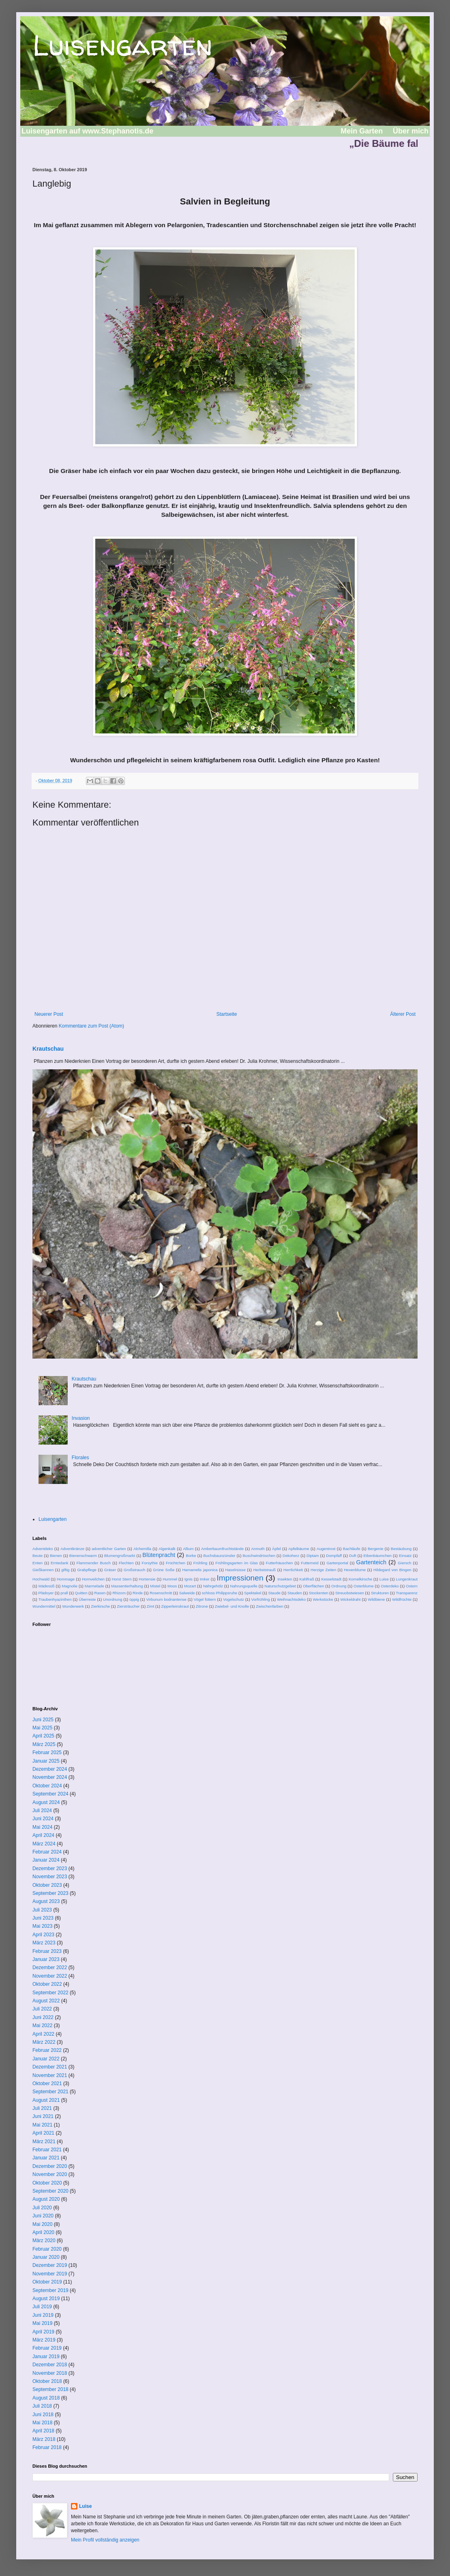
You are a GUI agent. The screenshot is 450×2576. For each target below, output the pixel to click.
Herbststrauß (264, 1570)
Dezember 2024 (49, 1769)
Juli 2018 (42, 2406)
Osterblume (364, 1586)
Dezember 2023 (49, 1868)
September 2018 (50, 2389)
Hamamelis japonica (199, 1570)
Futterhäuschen (279, 1563)
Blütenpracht (158, 1555)
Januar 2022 (46, 2059)
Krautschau (48, 1048)
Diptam (312, 1555)
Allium (188, 1548)
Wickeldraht (350, 1599)
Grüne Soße (163, 1570)
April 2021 (43, 2133)
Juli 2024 (42, 1810)
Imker (205, 1579)
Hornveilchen (93, 1579)
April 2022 (43, 2034)
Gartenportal (337, 1563)
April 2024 (43, 1835)
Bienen (56, 1555)
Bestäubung (401, 1548)
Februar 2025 (47, 1752)
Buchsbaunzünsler (220, 1555)
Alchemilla (142, 1548)
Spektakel (252, 1593)
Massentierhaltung (127, 1586)
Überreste (87, 1599)
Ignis (188, 1579)
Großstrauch (134, 1570)
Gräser (110, 1570)
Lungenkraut (407, 1579)
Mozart (190, 1586)
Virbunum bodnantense (166, 1599)
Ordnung (338, 1586)
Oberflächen (313, 1586)
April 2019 (43, 2332)
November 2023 (49, 1876)
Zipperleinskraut (175, 1606)
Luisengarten (122, 45)
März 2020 (44, 2240)
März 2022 (44, 2042)
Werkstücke (323, 1599)
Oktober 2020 (47, 2183)
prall (64, 1593)
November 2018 (49, 2373)
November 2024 (49, 1777)
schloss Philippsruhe (219, 1593)
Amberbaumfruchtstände (222, 1548)
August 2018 (46, 2398)
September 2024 (50, 1794)
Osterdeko (390, 1586)
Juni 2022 (43, 2017)
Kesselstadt (331, 1579)
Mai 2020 (42, 2224)
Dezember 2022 (49, 1967)
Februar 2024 (47, 1852)
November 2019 (49, 2274)
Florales (80, 1457)
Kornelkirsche (360, 1579)
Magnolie (69, 1586)
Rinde (138, 1593)
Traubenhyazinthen (55, 1599)
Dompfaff (334, 1555)
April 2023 (43, 1934)
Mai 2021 (42, 2125)
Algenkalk (167, 1548)
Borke (191, 1555)
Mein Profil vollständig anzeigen (105, 2540)
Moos (172, 1586)
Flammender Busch (94, 1563)
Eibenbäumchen (378, 1555)
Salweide (187, 1593)
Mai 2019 (42, 2323)
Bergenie (375, 1548)
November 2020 (49, 2174)
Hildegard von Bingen (392, 1570)
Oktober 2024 (47, 1786)
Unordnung (112, 1599)
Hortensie (147, 1579)
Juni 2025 (43, 1719)
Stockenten (318, 1593)
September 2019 (50, 2290)
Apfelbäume (298, 1548)
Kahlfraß (307, 1579)
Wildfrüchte (401, 1599)
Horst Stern (122, 1579)
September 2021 (50, 2091)
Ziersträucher (128, 1606)
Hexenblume (355, 1570)
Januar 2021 (46, 2158)
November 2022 (49, 1976)
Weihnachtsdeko (291, 1599)
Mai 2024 (42, 1827)
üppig (134, 1599)
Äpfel (276, 1548)
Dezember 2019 (49, 2265)
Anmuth (257, 1548)
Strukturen (380, 1593)
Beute (37, 1555)
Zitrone (202, 1606)
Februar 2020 (47, 2249)
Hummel (170, 1579)
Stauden (294, 1593)
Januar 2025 (46, 1761)
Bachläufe (351, 1548)
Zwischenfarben (269, 1606)
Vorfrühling (260, 1599)
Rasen (100, 1593)
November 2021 (49, 2075)
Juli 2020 (42, 2207)
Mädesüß (47, 1586)
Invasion (81, 1418)
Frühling (200, 1563)
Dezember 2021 (49, 2067)
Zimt (150, 1606)
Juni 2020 (43, 2216)
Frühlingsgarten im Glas (236, 1563)
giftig (65, 1570)
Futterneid (309, 1563)
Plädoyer (46, 1593)
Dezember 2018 (49, 2364)
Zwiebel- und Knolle (232, 1606)
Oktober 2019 (47, 2282)
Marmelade (94, 1586)
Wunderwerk (73, 1606)
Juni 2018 (43, 2414)
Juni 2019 (43, 2315)
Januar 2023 (46, 1959)
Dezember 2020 (49, 2166)
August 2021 (46, 2100)
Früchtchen (175, 1563)
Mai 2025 (42, 1728)
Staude (274, 1593)
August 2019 (46, 2298)
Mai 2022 (42, 2025)
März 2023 (44, 1943)
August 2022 (46, 2001)
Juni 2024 (43, 1818)
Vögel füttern (205, 1599)
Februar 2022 (47, 2050)
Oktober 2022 (47, 1984)
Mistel (155, 1586)
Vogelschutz (233, 1599)
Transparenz (407, 1593)
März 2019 (44, 2340)
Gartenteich (371, 1562)
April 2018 (43, 2431)
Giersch (404, 1563)
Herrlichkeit (293, 1570)
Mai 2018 (42, 2422)
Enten (37, 1563)
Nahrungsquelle (243, 1586)
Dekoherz (291, 1555)
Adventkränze (72, 1548)
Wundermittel (43, 1606)
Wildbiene (376, 1599)
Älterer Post (403, 1014)
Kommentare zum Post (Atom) (91, 1026)
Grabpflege (86, 1570)
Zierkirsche (100, 1606)
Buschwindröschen (258, 1555)
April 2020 (43, 2232)
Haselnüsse (235, 1570)
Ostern (412, 1586)
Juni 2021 (43, 2116)
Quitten (81, 1593)
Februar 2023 (47, 1951)
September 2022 (50, 1992)
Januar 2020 (46, 2257)
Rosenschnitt (161, 1593)
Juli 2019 (42, 2306)
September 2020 (50, 2191)
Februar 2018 (47, 2447)
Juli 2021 (42, 2108)
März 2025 (44, 1744)
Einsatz (405, 1555)
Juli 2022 (42, 2009)
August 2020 (46, 2199)
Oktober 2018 (47, 2381)
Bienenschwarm (83, 1555)
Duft (352, 1555)
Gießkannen (43, 1570)
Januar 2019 (46, 2356)
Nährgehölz (213, 1586)
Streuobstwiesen (349, 1593)
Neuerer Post (48, 1014)
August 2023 (46, 1901)
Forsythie (150, 1563)
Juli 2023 (42, 1910)
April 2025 (43, 1736)
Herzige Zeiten (323, 1570)
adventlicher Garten (109, 1548)
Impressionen (239, 1578)
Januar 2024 (46, 1860)
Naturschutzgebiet (280, 1586)
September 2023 (50, 1893)
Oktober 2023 (47, 1885)
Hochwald (40, 1579)
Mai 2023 (42, 1926)
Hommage (66, 1579)
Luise (384, 1579)
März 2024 (44, 1844)
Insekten (284, 1579)
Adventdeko (42, 1548)
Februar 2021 (47, 2149)
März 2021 (44, 2141)
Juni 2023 (43, 1918)
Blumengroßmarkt (119, 1555)
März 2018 (44, 2439)
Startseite (226, 1014)
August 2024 (46, 1802)
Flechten (126, 1563)
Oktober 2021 (47, 2083)
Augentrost (326, 1548)
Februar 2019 (47, 2348)
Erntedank (60, 1563)
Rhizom (119, 1593)
